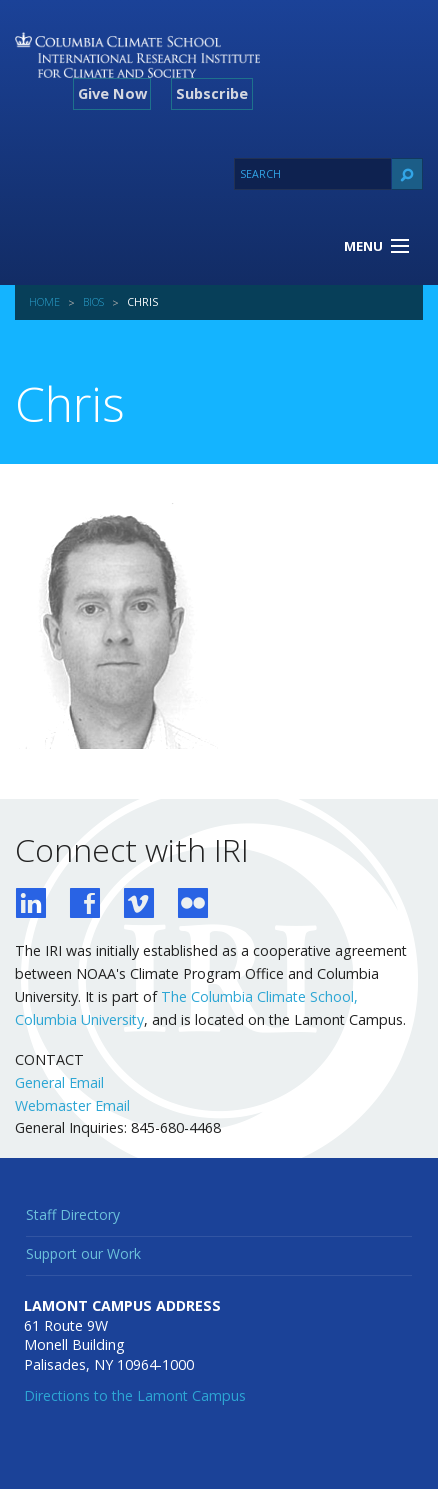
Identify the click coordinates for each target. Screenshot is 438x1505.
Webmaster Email (72, 1105)
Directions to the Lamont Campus (135, 1395)
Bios (93, 302)
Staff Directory (73, 1214)
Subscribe (212, 93)
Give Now (112, 93)
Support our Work (83, 1253)
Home (44, 302)
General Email (59, 1082)
